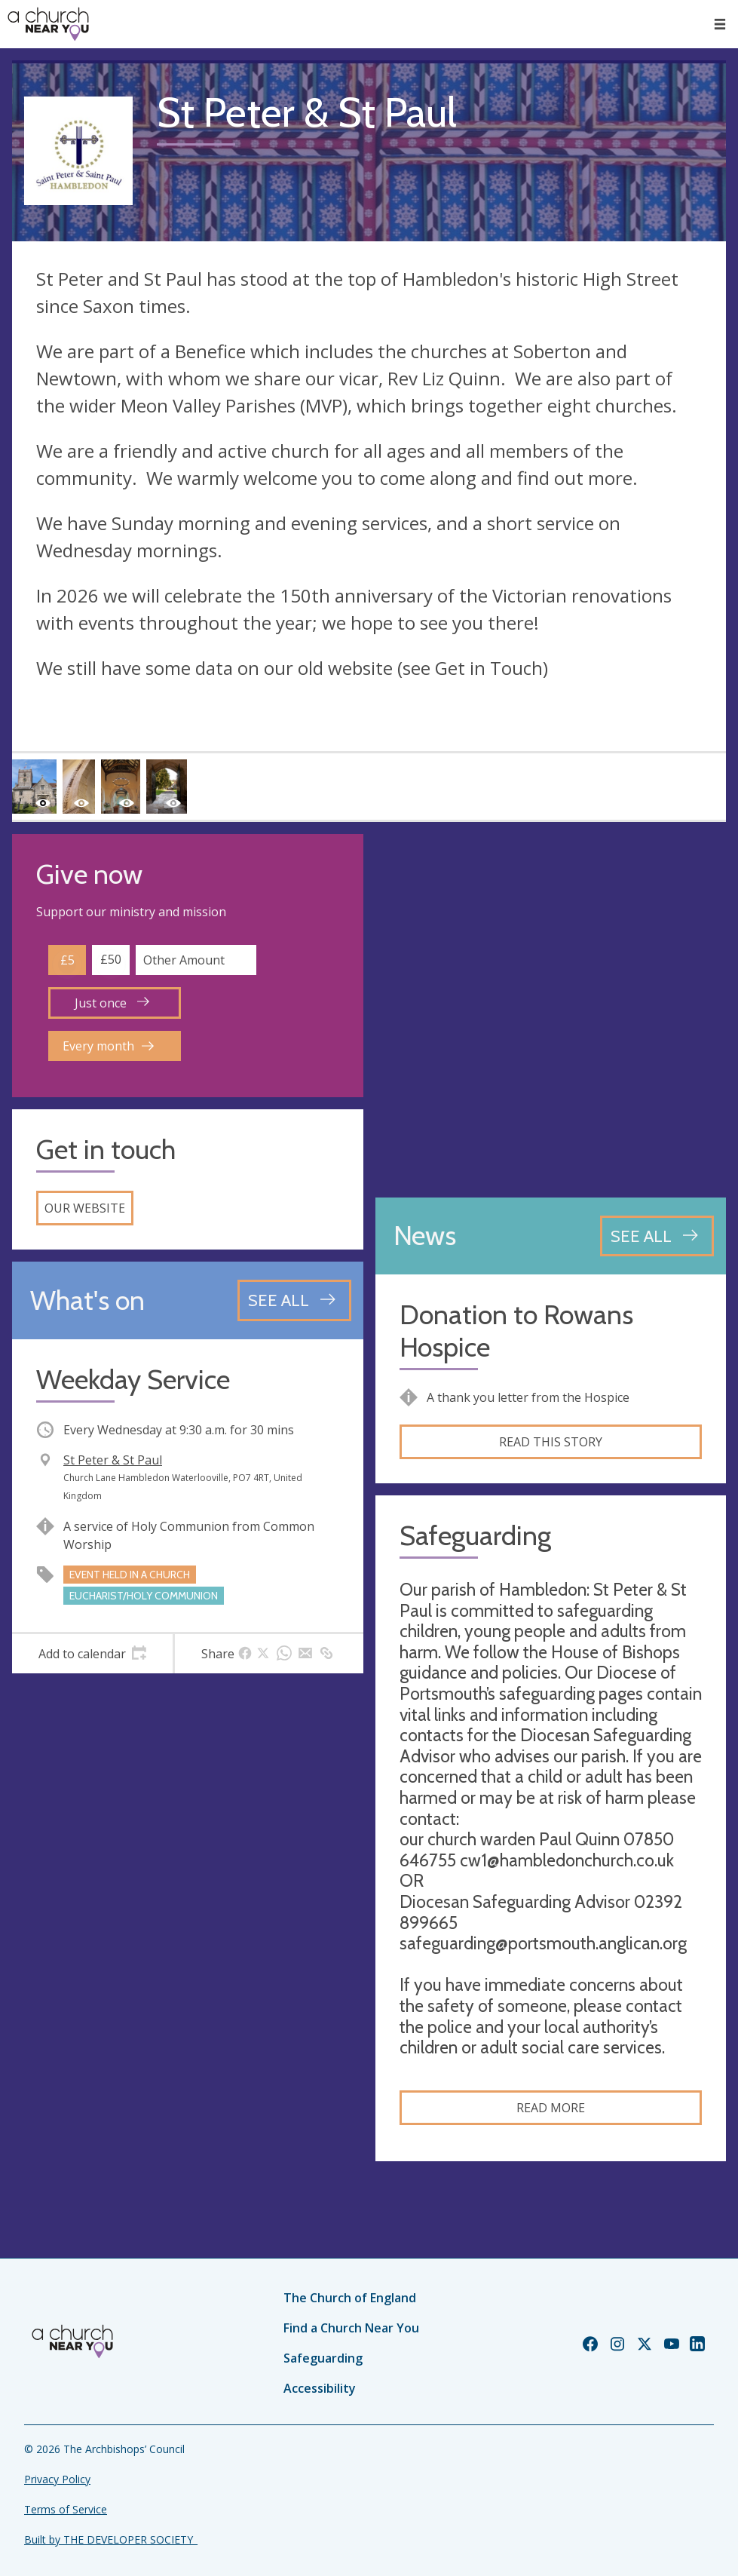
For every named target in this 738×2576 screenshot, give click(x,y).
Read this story (550, 1442)
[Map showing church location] (551, 1009)
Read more (550, 2107)
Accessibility (319, 2388)
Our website (84, 1208)
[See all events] (294, 1300)
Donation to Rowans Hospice (516, 1331)
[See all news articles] (657, 1236)
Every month (108, 1046)
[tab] (92, 1653)
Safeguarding (323, 2358)
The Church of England (349, 2297)
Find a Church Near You (351, 2328)
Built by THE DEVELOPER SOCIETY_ (111, 2539)
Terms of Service (65, 2509)
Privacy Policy (57, 2479)
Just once (112, 1003)
